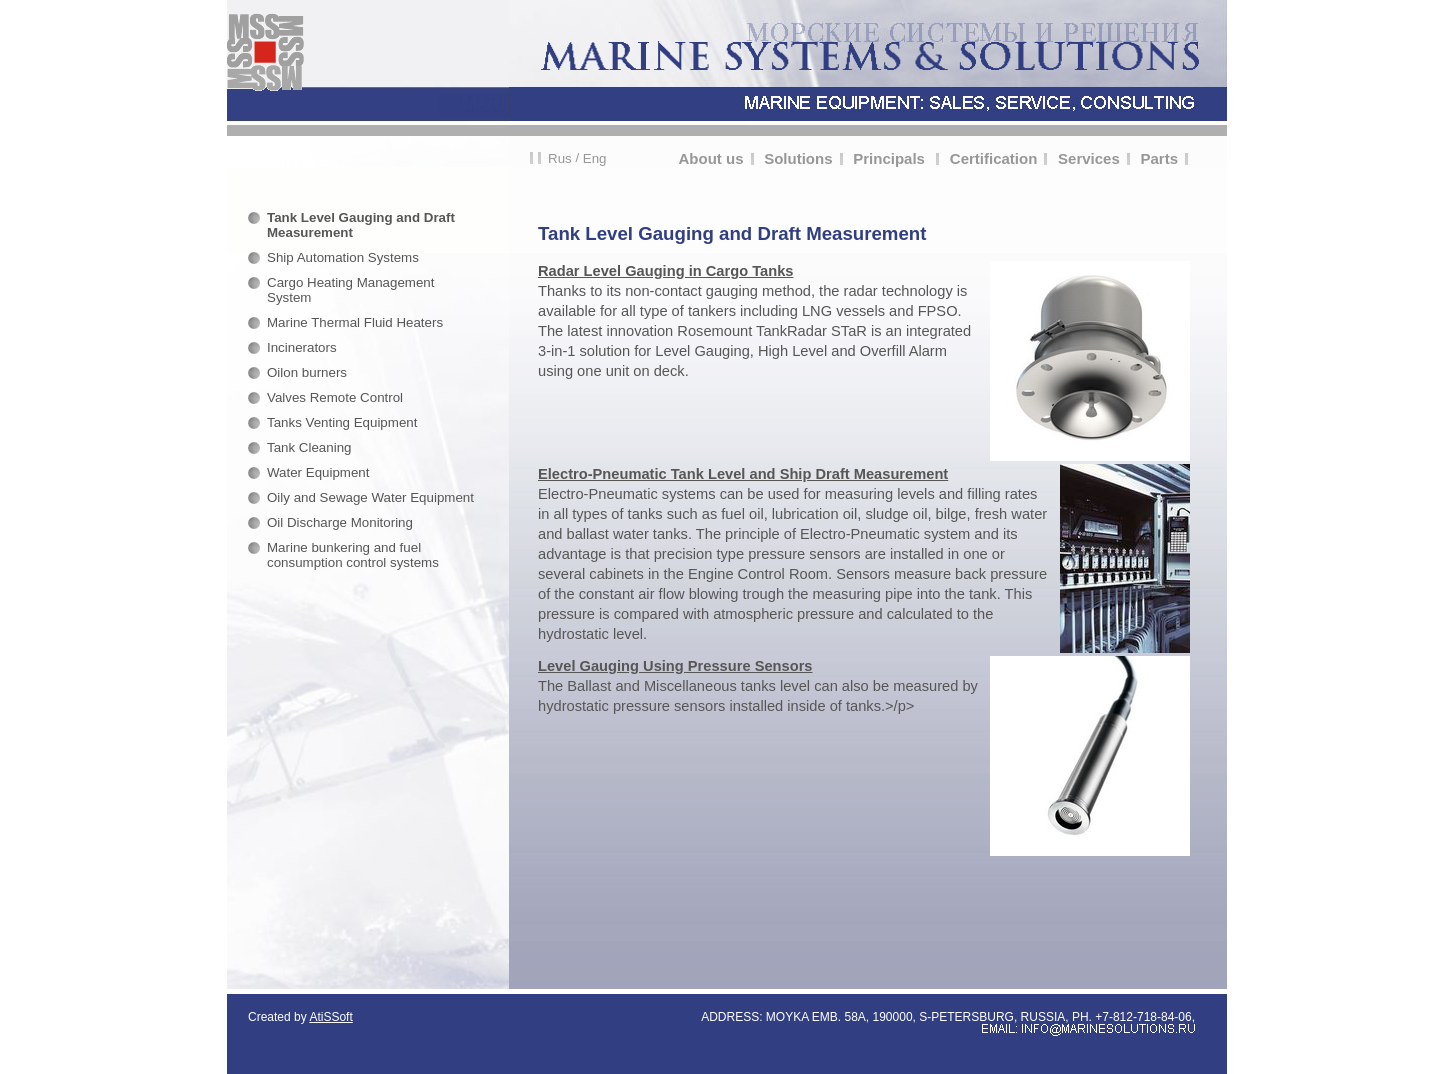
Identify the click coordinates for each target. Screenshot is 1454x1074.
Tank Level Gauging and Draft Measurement (361, 225)
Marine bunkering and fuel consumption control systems (353, 555)
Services (1089, 158)
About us (711, 158)
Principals (891, 158)
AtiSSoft (330, 1017)
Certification (994, 158)
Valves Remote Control (335, 397)
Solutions (798, 158)
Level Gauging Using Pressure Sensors (675, 666)
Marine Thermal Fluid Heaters (355, 322)
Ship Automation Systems (343, 257)
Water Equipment (318, 472)
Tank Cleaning (309, 447)
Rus (560, 158)
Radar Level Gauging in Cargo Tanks (665, 271)
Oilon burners (307, 372)
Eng (595, 158)
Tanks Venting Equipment (342, 422)
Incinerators (302, 347)
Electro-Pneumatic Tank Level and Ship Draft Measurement (743, 474)
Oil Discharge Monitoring (340, 522)
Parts (1159, 158)
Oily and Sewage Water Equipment (370, 497)
